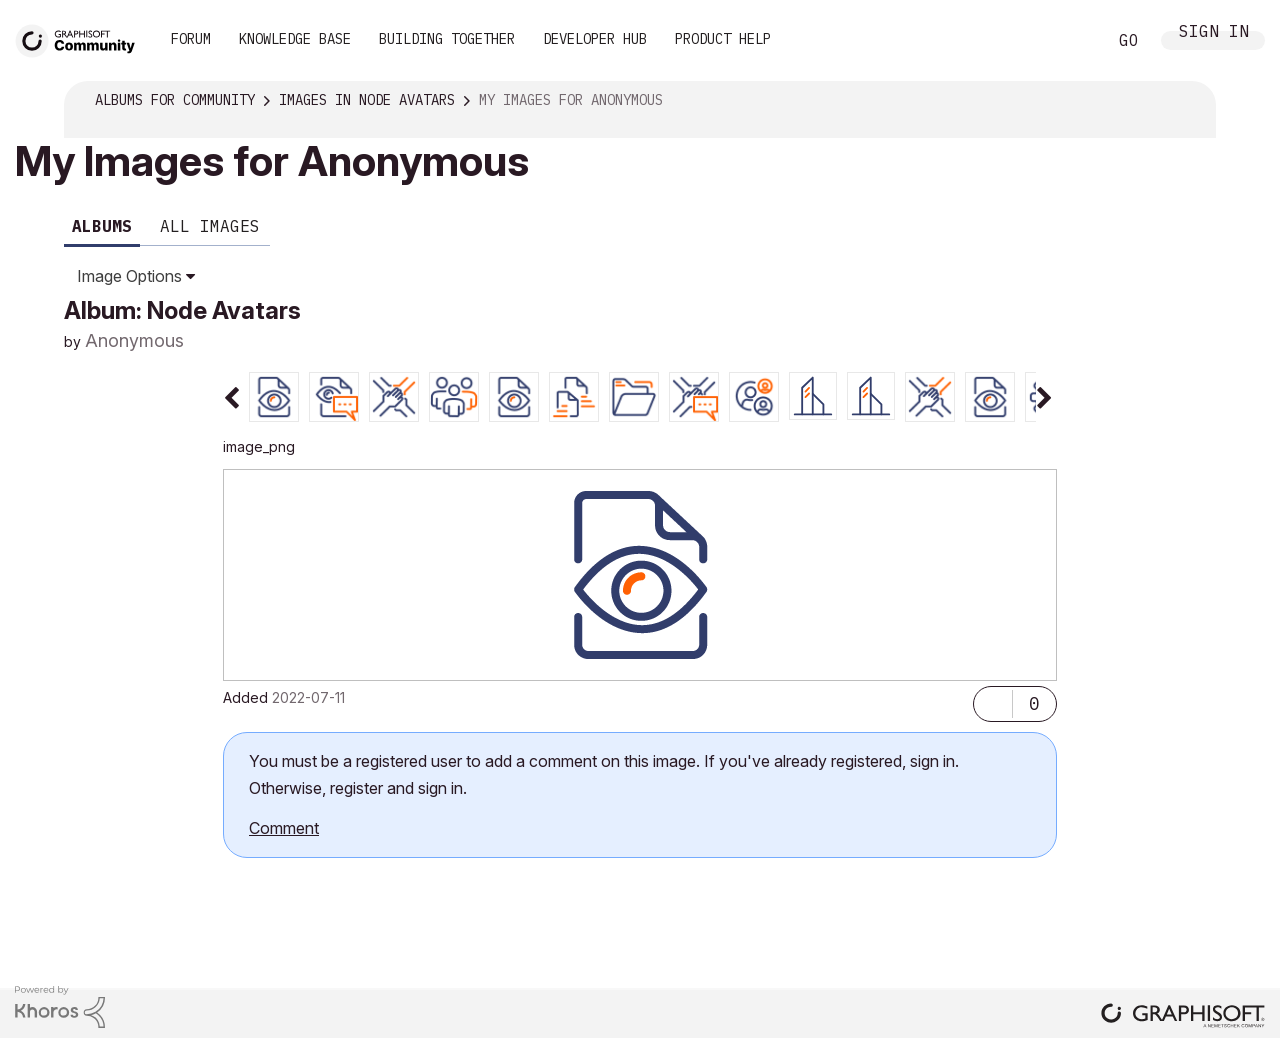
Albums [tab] (102, 226)
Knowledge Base (295, 39)
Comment (284, 828)
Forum (191, 39)
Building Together (447, 39)
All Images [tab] (210, 226)
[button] (993, 699)
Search (1069, 41)
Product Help (723, 39)
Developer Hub (595, 39)
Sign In (1214, 36)
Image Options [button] (129, 276)
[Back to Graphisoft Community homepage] (82, 38)
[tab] (274, 395)
